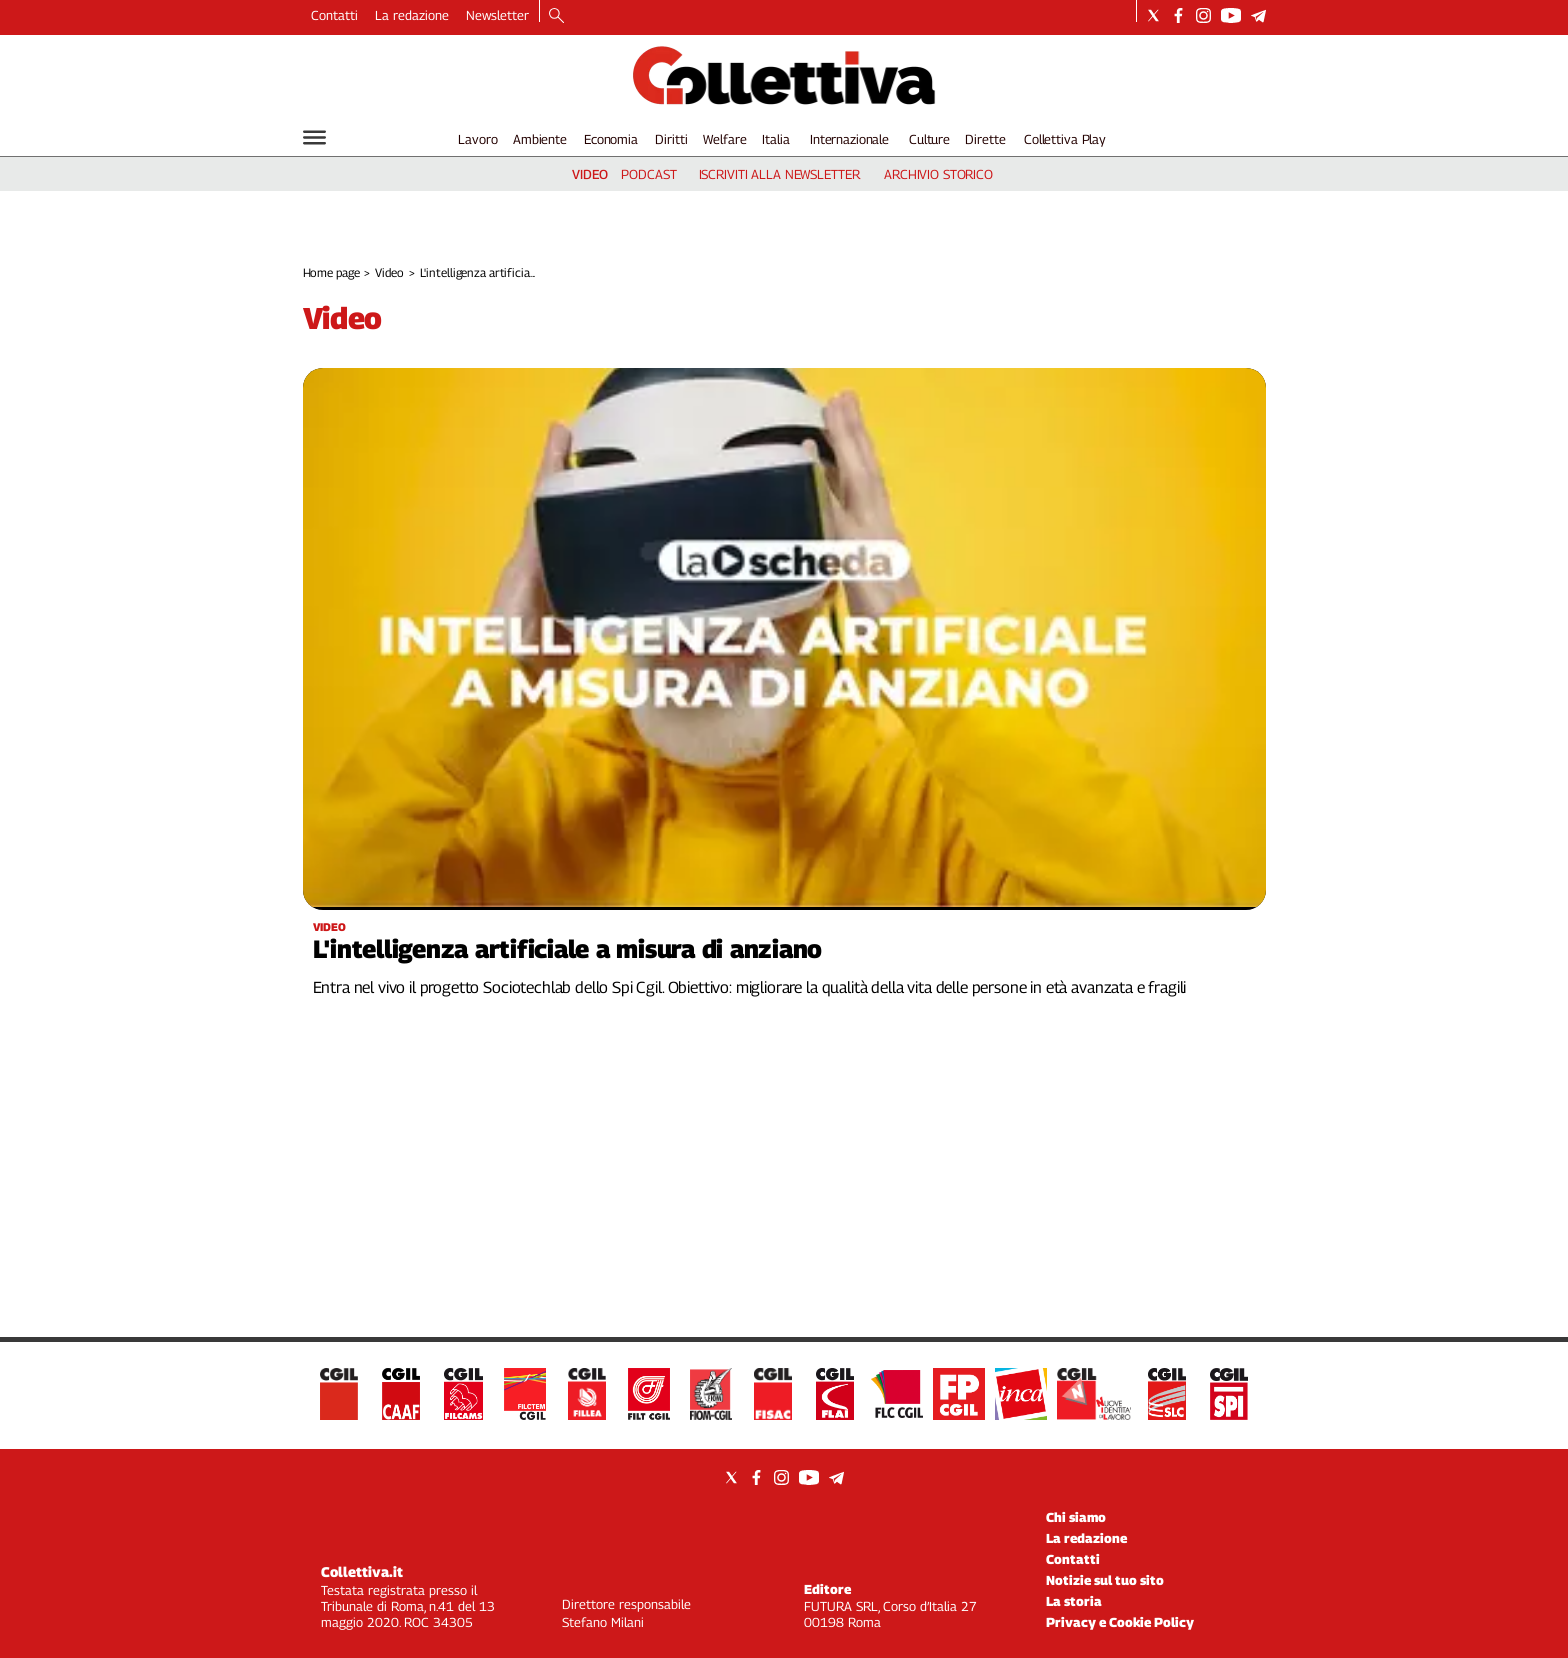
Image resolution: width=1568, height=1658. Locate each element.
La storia (1074, 1601)
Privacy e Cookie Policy (1120, 1622)
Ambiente (540, 139)
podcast (648, 174)
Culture (929, 139)
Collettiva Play (1065, 139)
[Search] (556, 17)
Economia (611, 139)
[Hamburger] (314, 137)
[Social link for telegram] (1258, 15)
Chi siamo (1076, 1517)
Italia (775, 139)
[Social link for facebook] (1178, 15)
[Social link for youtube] (1231, 15)
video (590, 174)
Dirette (985, 139)
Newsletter (497, 15)
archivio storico (938, 174)
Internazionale (849, 139)
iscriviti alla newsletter (779, 174)
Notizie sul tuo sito (1105, 1580)
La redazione (412, 15)
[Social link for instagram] (1203, 15)
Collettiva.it (362, 1571)
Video (389, 272)
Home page (331, 272)
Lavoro (477, 139)
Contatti (334, 15)
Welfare (724, 139)
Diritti (671, 139)
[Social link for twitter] (1153, 15)
